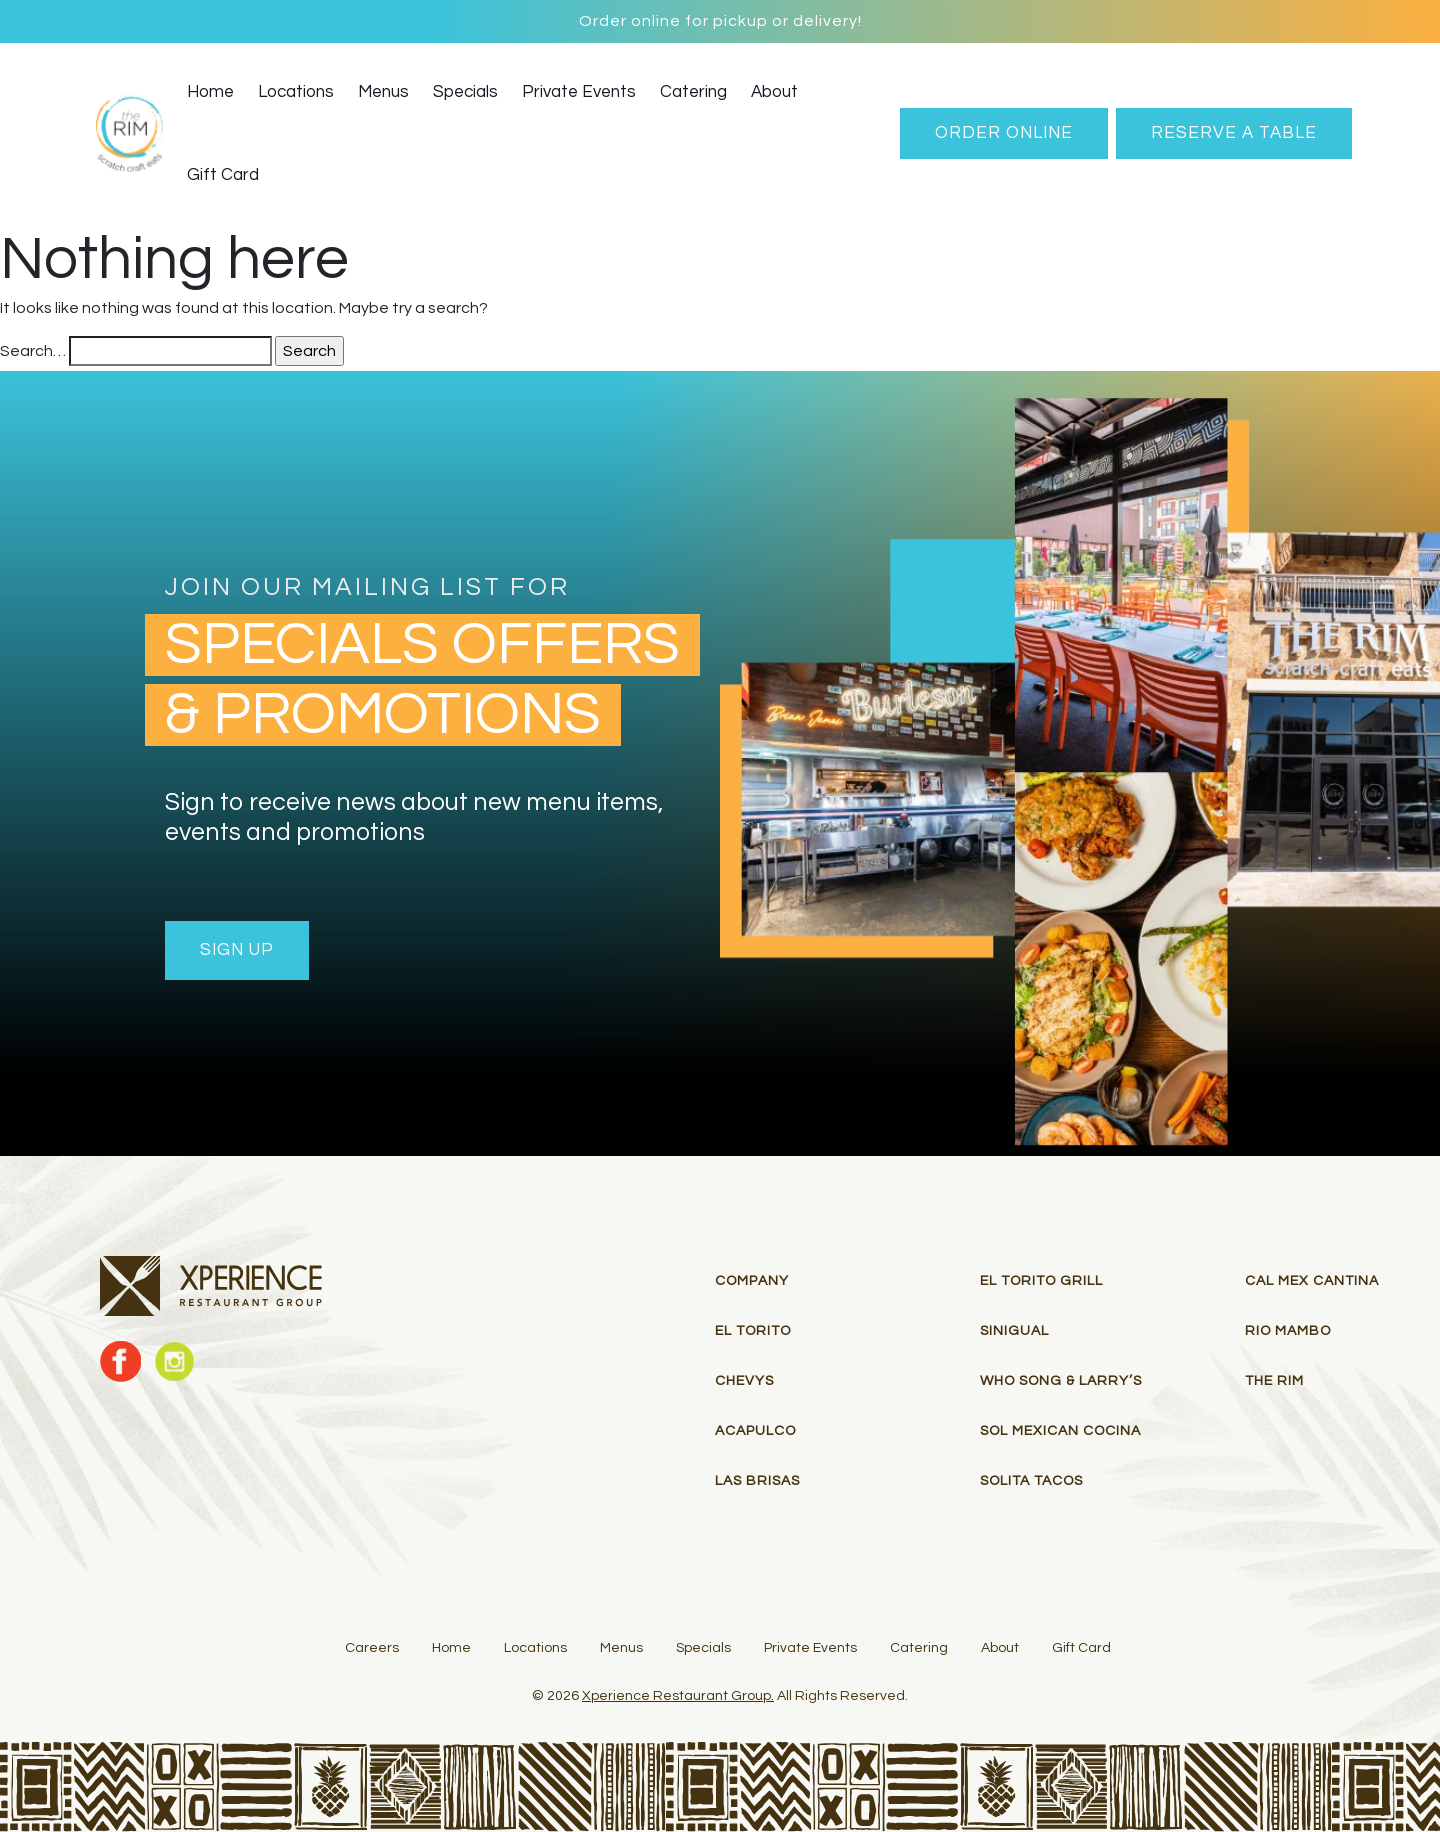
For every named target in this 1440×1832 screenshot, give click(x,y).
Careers (372, 1648)
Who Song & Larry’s (1061, 1381)
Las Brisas (757, 1481)
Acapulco (755, 1431)
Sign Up (237, 950)
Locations (296, 92)
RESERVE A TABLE (1234, 133)
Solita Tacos (1031, 1481)
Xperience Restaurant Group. (678, 1696)
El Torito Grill (1041, 1281)
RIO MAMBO (1288, 1331)
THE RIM (1274, 1381)
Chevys (744, 1381)
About (774, 92)
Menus (383, 92)
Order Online (1004, 133)
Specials (465, 92)
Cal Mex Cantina (1312, 1281)
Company (752, 1281)
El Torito (753, 1331)
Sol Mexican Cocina (1060, 1431)
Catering (693, 92)
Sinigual (1014, 1331)
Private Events (579, 92)
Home (210, 92)
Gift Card (223, 175)
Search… (33, 351)
